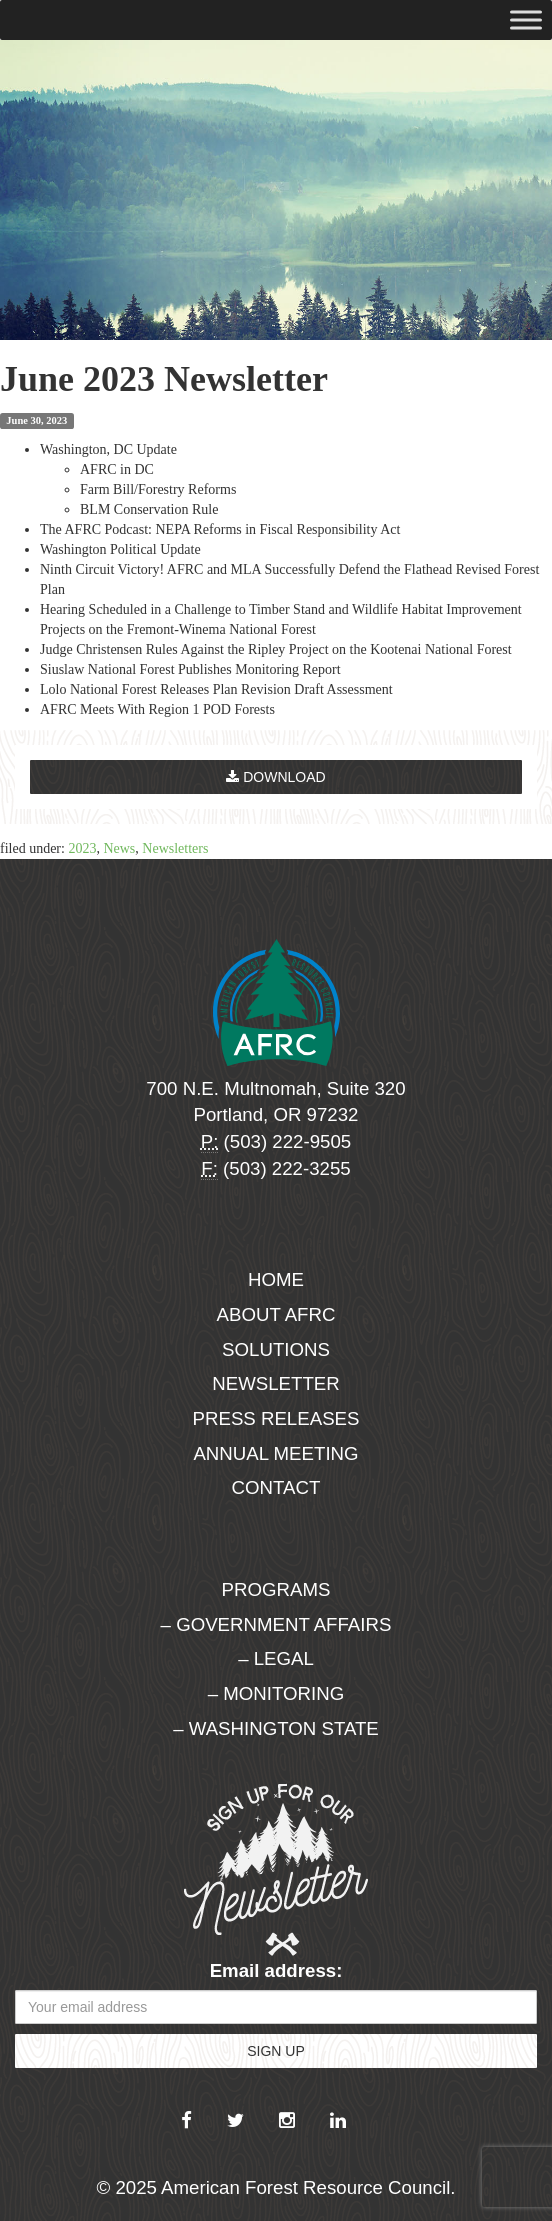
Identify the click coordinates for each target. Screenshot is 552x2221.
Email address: (276, 1970)
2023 (82, 848)
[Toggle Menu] (526, 19)
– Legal (276, 1658)
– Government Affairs (276, 1624)
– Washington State (276, 1728)
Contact (276, 1487)
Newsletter (276, 1383)
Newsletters (175, 848)
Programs (276, 1589)
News (119, 848)
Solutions (276, 1349)
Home (276, 1279)
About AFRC (276, 1314)
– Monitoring (276, 1693)
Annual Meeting (275, 1453)
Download (275, 777)
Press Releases (276, 1418)
